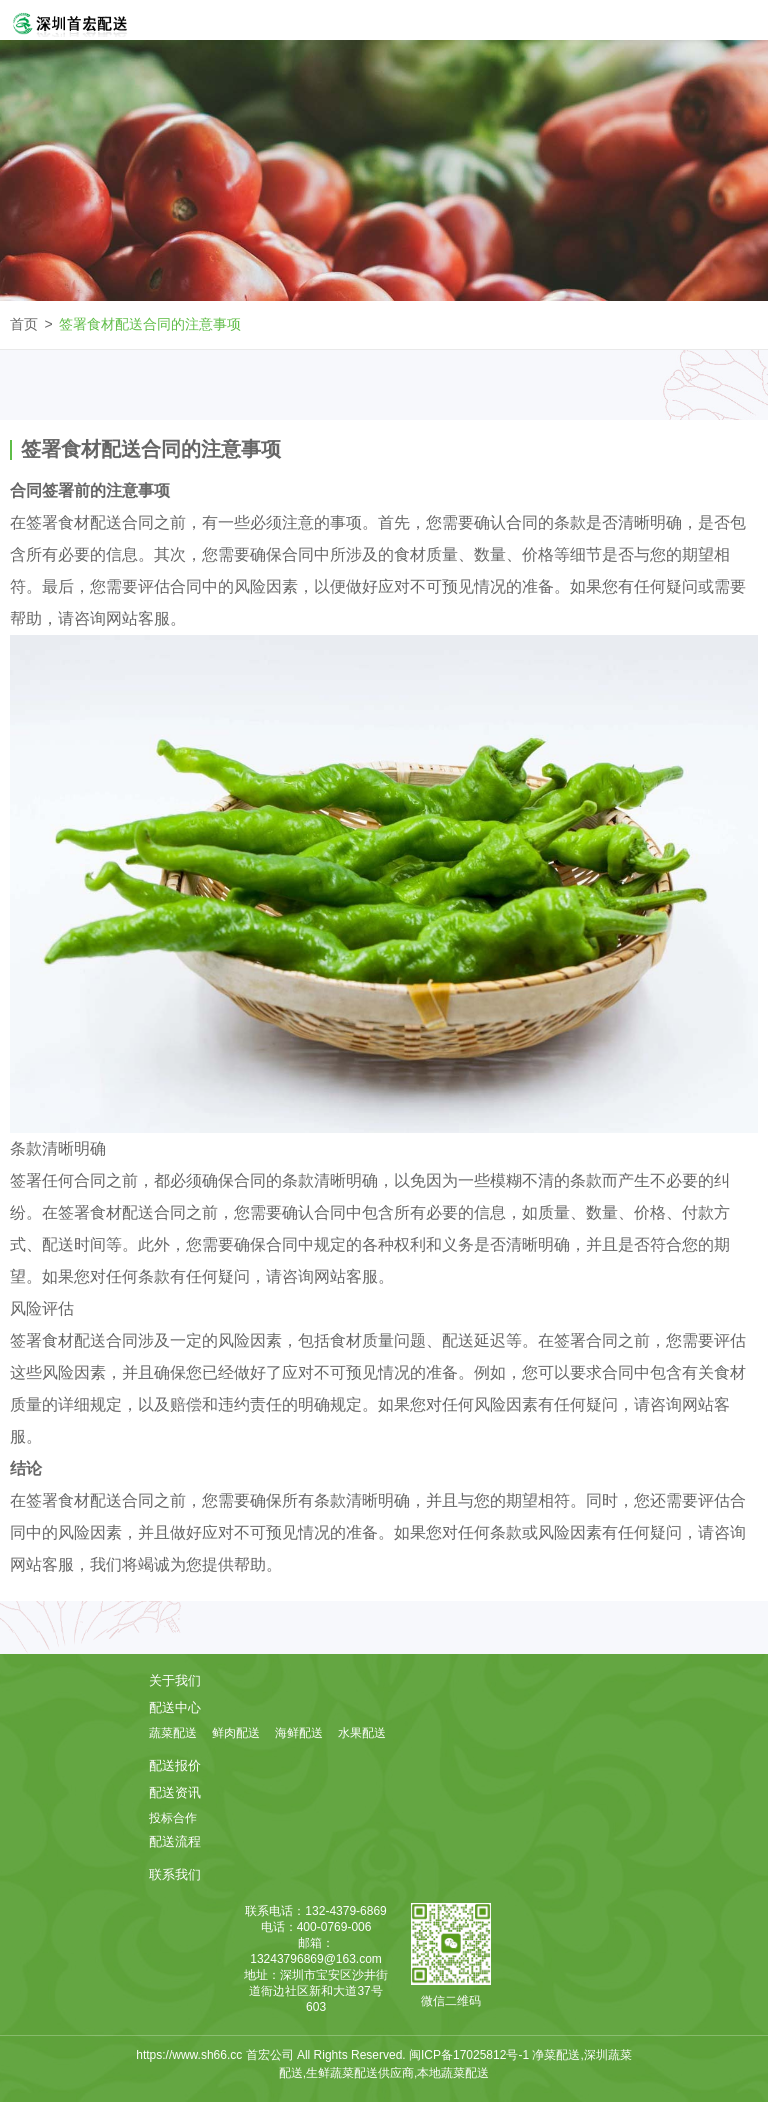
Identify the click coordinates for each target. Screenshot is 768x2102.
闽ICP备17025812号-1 (470, 2055)
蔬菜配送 (173, 1733)
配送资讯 (175, 1792)
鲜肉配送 (236, 1733)
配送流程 (175, 1841)
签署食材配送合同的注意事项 (150, 324)
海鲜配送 (299, 1733)
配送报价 (175, 1765)
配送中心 (175, 1707)
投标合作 (173, 1818)
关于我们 (175, 1680)
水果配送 (362, 1733)
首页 (24, 324)
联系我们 (175, 1874)
